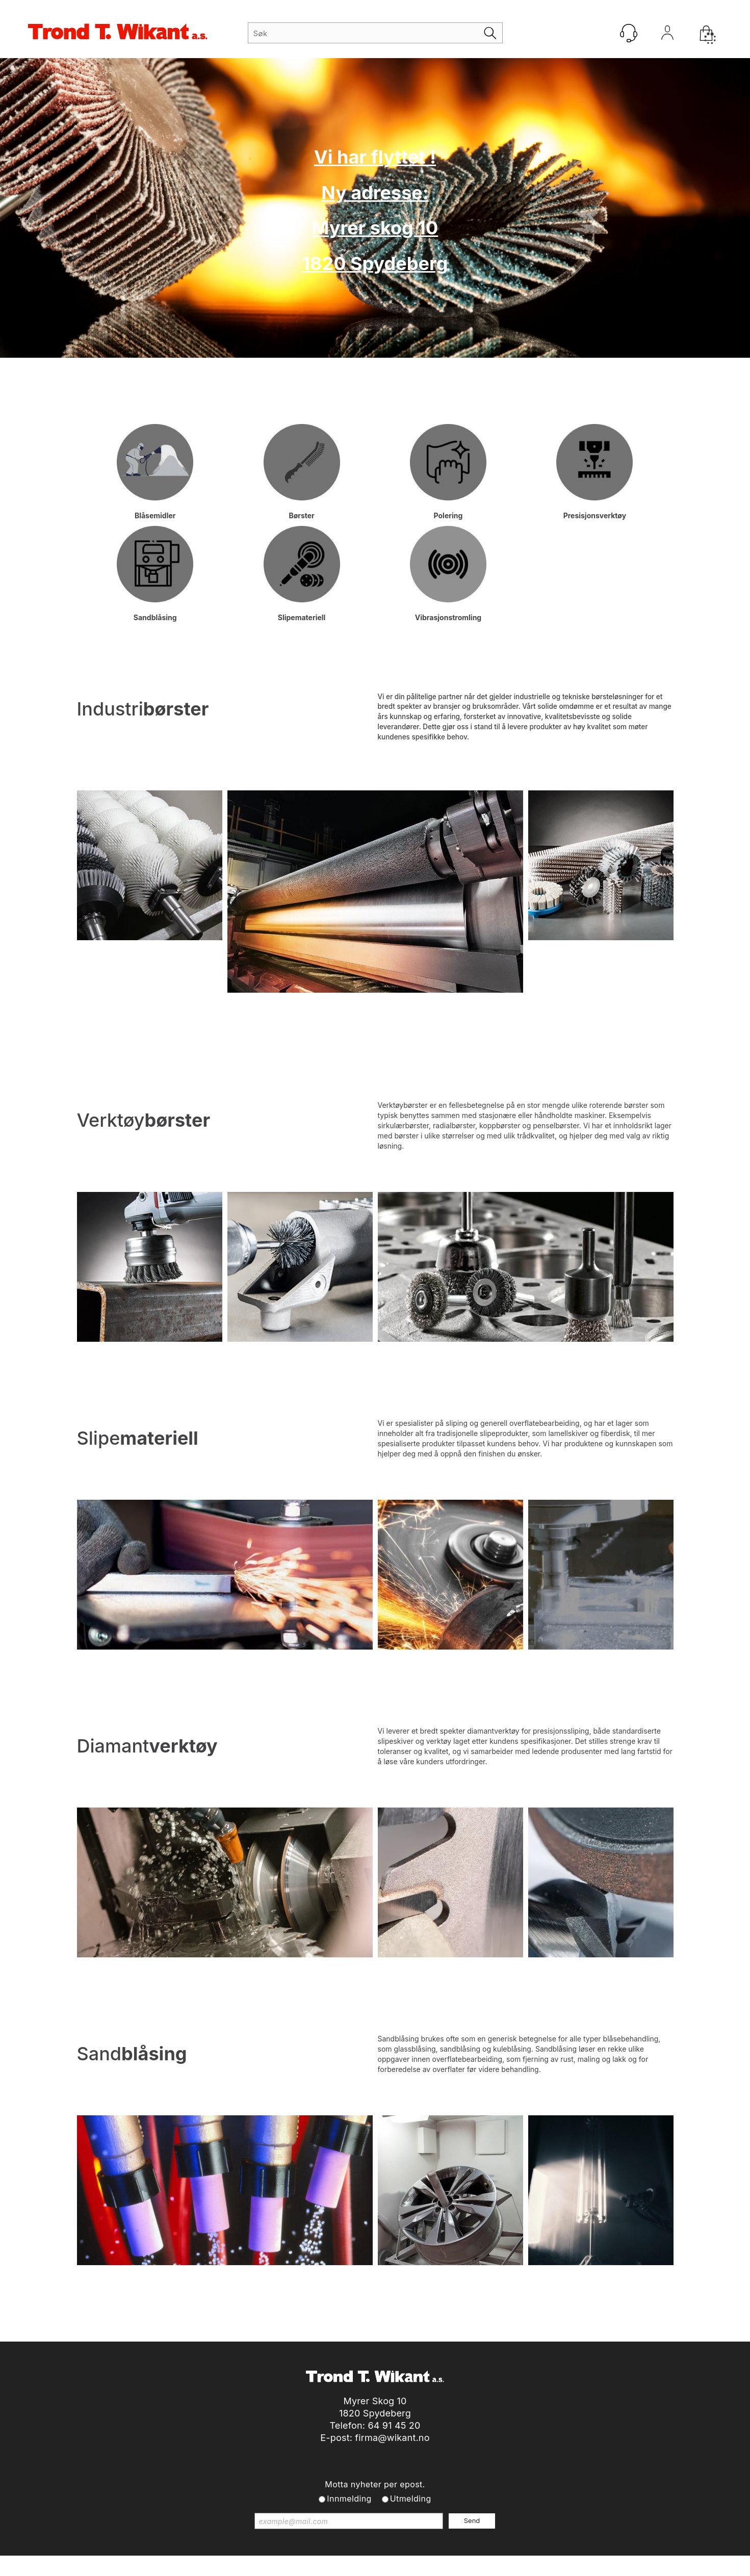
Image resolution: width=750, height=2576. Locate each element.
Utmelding (410, 2498)
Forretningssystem (412, 2565)
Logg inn (667, 35)
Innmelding (349, 2498)
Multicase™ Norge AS (582, 2565)
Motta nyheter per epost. (375, 2484)
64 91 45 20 (394, 2425)
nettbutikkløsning (484, 2565)
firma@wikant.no (392, 2437)
